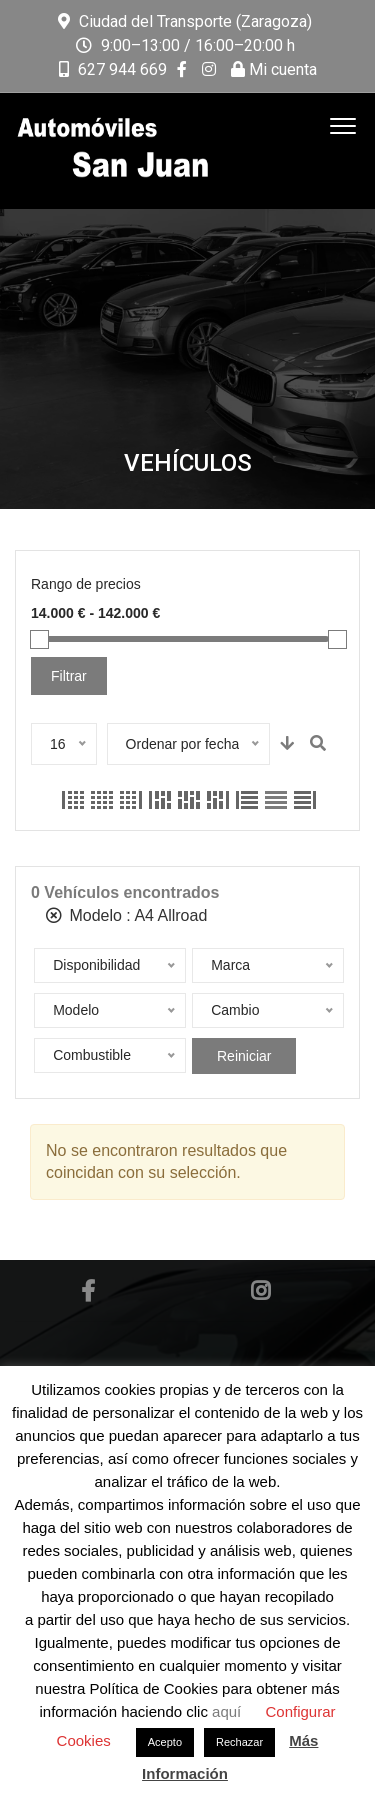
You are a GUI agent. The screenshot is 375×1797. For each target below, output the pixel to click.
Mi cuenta (274, 69)
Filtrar (69, 676)
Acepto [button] (165, 1742)
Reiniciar (244, 1056)
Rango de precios (86, 584)
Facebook (88, 1291)
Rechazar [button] (239, 1742)
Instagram (260, 1291)
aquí (228, 1711)
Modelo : (126, 915)
